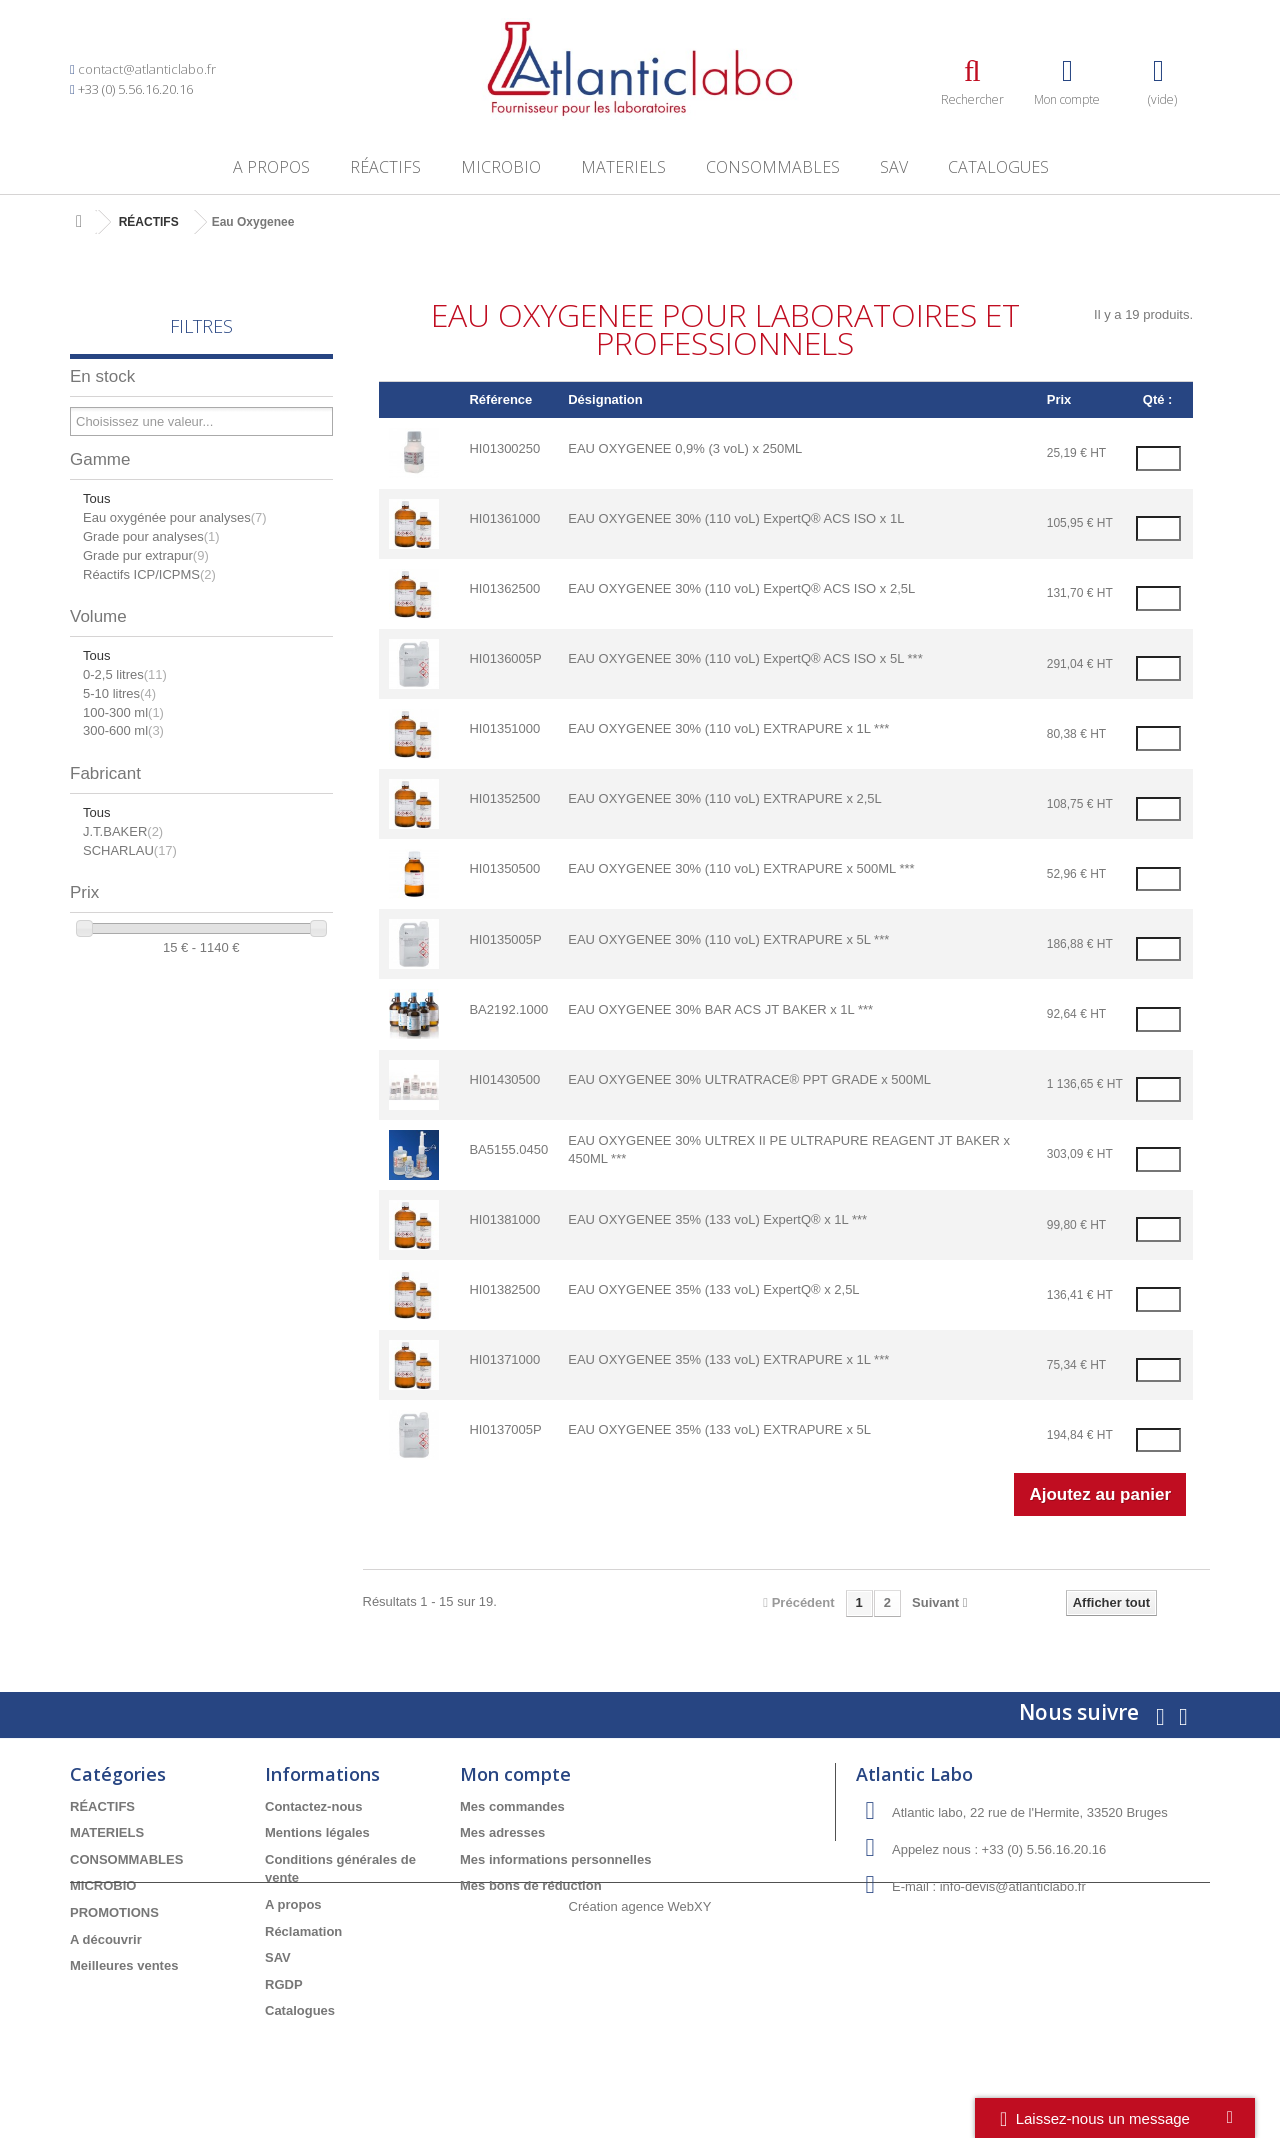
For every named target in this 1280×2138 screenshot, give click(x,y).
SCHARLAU (130, 850)
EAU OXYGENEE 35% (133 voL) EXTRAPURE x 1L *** (728, 1359)
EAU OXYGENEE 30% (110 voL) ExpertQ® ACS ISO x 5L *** (745, 658)
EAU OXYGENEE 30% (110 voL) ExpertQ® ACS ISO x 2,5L (741, 588)
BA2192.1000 (508, 1009)
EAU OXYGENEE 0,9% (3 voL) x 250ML (685, 448)
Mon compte (515, 1774)
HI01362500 (504, 588)
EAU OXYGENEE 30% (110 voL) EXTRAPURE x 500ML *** (741, 868)
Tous (96, 498)
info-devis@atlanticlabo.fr (1013, 1886)
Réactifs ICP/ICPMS (149, 574)
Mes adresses (502, 1832)
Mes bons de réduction (531, 1885)
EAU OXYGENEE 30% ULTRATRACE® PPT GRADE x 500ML (749, 1079)
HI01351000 (504, 728)
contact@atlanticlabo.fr (147, 69)
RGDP (284, 1984)
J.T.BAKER (123, 831)
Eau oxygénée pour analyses (175, 517)
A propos (271, 167)
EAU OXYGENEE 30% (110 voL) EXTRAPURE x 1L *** (728, 728)
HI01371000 (504, 1359)
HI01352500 (504, 798)
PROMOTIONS (114, 1912)
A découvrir (106, 1939)
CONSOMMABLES (773, 167)
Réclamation (303, 1931)
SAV (894, 167)
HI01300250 (504, 448)
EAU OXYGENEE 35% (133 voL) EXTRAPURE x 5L (719, 1429)
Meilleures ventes (124, 1965)
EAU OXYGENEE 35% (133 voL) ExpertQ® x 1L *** (717, 1219)
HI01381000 (504, 1219)
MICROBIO (501, 167)
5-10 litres (119, 693)
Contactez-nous (314, 1806)
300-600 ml (123, 730)
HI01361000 (504, 518)
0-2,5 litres (125, 674)
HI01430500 (504, 1079)
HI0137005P (505, 1429)
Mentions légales (317, 1832)
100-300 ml (123, 712)
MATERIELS (623, 167)
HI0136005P (505, 658)
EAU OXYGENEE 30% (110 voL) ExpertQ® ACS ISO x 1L (736, 518)
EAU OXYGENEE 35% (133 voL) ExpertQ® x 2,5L (713, 1289)
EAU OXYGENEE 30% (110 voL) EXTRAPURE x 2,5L (725, 798)
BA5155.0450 (508, 1149)
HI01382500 (504, 1289)
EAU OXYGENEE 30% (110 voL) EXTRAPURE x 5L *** (728, 939)
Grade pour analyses (151, 536)
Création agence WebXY (640, 2082)
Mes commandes (512, 1806)
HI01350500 (504, 868)
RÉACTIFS (385, 167)
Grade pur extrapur (146, 555)
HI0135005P (505, 939)
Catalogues (998, 167)
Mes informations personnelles (555, 1859)
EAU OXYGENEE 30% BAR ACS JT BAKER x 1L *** (720, 1009)
